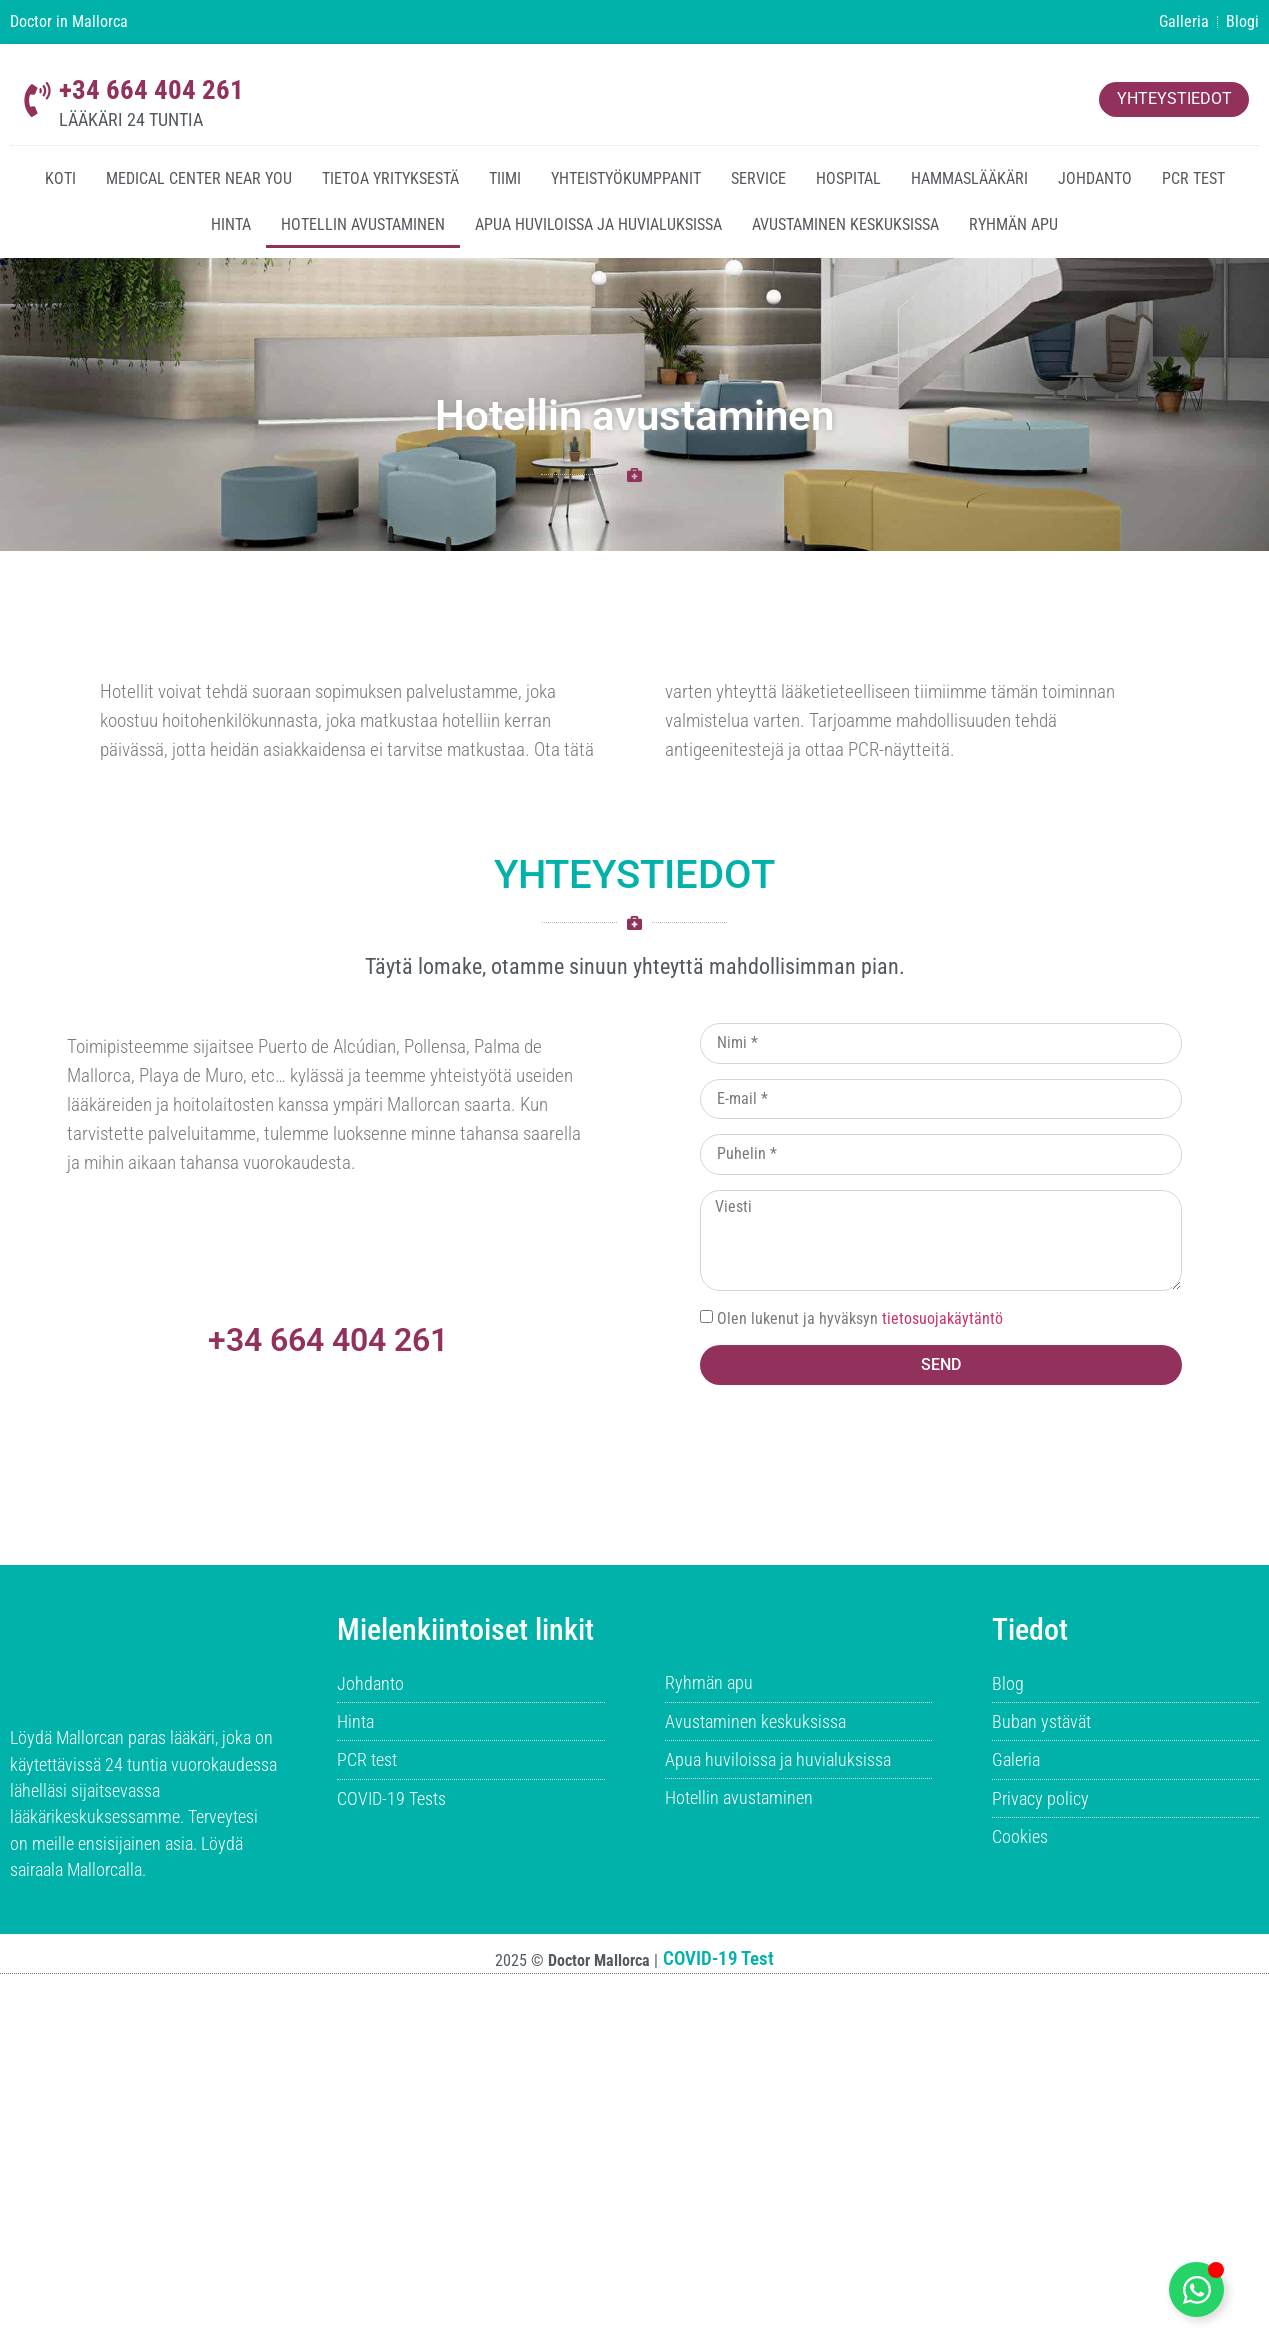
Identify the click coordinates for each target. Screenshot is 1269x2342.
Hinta (231, 224)
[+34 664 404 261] (37, 99)
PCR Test (1193, 178)
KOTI (60, 178)
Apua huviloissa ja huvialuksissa (598, 224)
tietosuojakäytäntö (942, 1318)
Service (758, 178)
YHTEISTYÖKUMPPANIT (626, 178)
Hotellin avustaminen (363, 224)
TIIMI (505, 178)
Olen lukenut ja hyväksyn (860, 1318)
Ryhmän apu (1013, 224)
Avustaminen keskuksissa (845, 224)
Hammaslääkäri (969, 178)
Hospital (848, 178)
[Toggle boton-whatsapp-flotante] (1196, 2289)
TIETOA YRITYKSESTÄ (390, 178)
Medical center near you (199, 178)
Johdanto (1095, 178)
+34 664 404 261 (151, 90)
